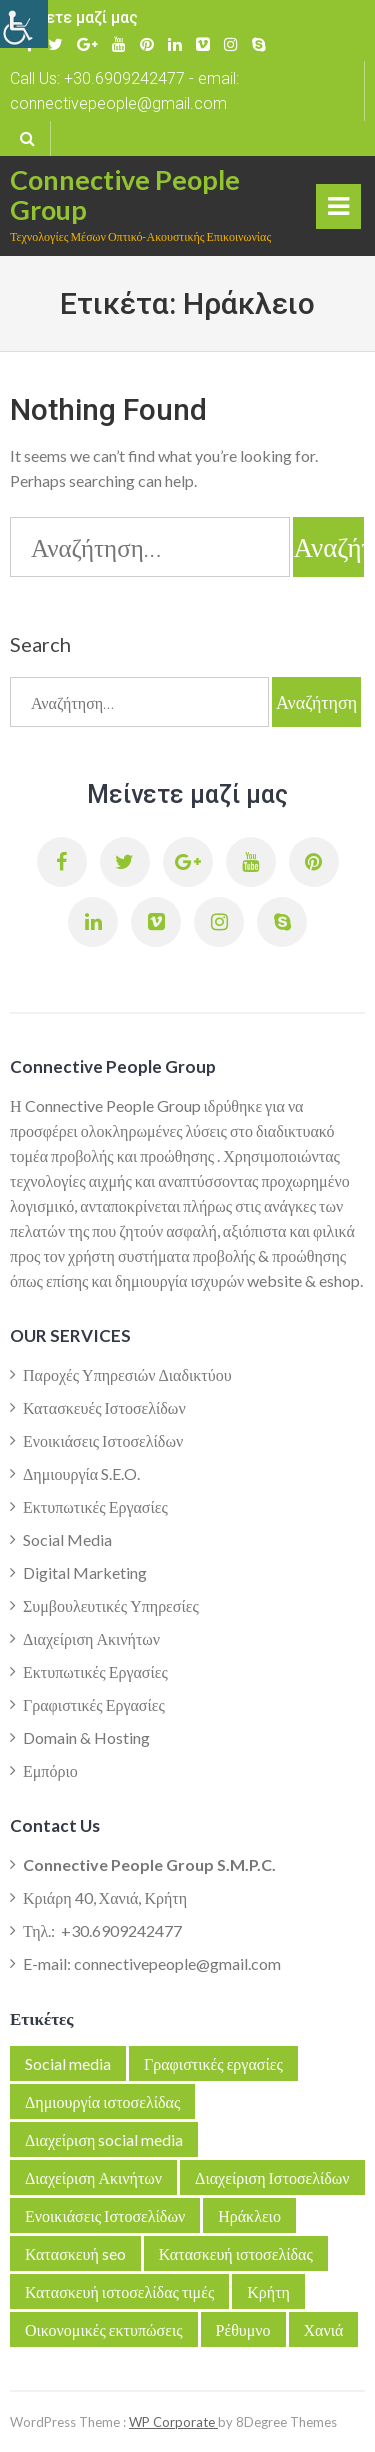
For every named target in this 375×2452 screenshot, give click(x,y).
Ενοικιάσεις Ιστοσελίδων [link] (103, 1440)
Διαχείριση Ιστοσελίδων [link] (272, 2177)
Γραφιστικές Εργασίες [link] (94, 1704)
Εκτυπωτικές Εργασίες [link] (95, 1506)
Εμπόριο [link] (50, 1770)
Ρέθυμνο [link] (243, 2329)
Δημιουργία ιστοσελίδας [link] (102, 2101)
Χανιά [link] (324, 2329)
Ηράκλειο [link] (249, 2215)
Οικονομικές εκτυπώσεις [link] (104, 2329)
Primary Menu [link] (338, 211)
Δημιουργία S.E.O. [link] (81, 1473)
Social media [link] (68, 2063)
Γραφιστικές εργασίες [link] (213, 2063)
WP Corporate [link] (173, 2422)
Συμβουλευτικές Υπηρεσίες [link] (111, 1605)
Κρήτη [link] (268, 2291)
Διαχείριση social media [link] (104, 2139)
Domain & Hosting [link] (86, 1737)
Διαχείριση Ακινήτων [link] (91, 1638)
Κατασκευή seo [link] (75, 2253)
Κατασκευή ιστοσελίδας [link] (236, 2253)
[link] (24, 24)
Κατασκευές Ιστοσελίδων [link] (104, 1407)
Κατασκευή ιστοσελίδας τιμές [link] (119, 2291)
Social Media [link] (67, 1539)
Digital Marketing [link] (85, 1572)
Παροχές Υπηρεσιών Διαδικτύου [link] (127, 1374)
